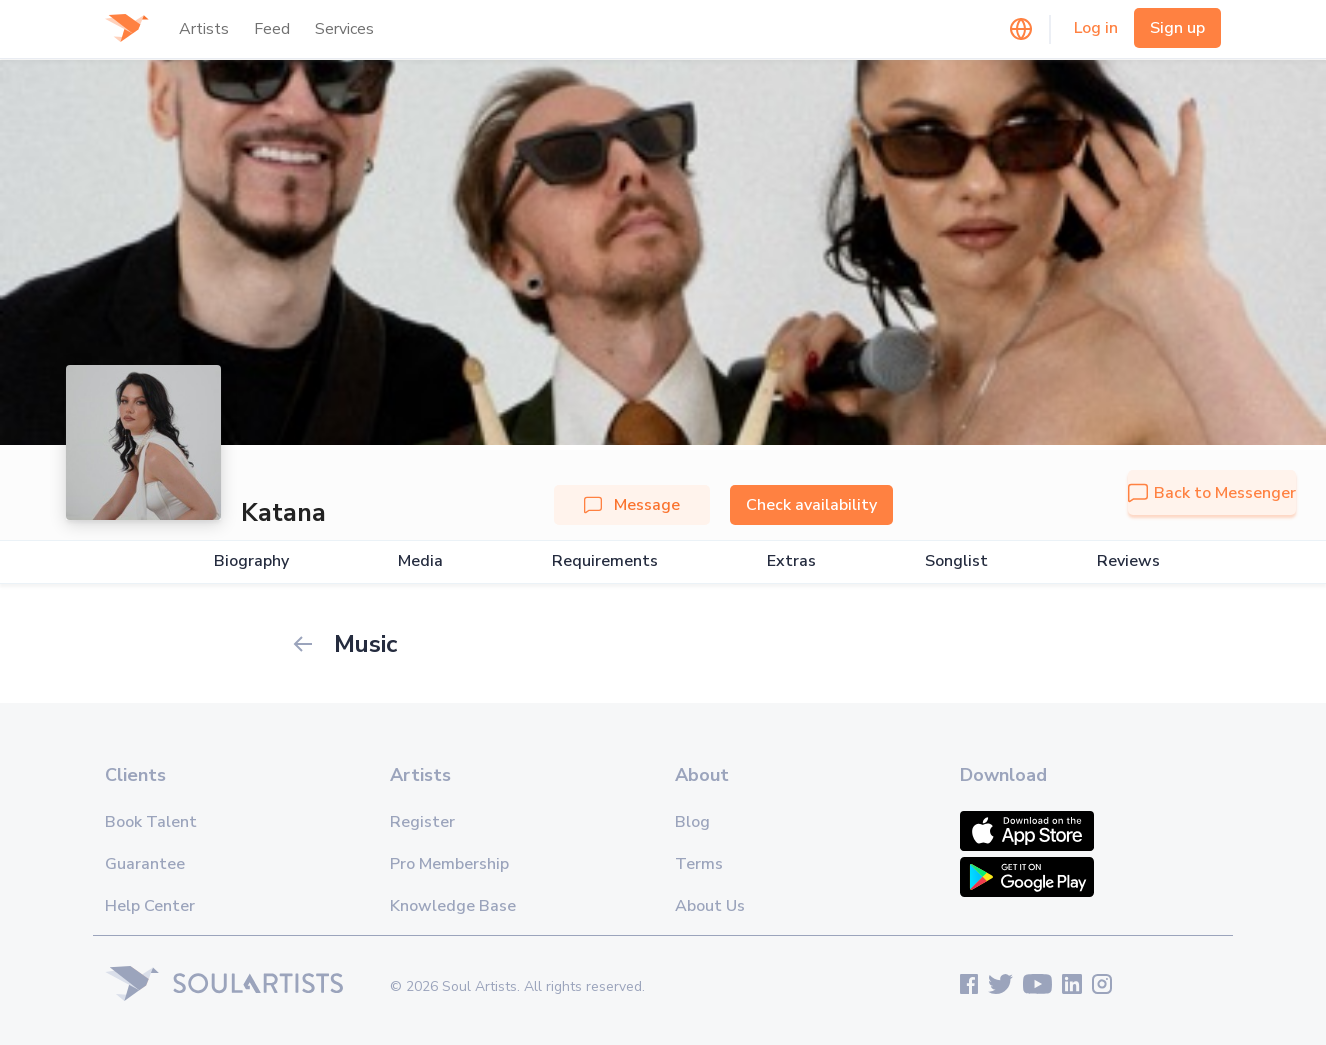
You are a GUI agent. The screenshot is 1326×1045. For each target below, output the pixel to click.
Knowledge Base (453, 906)
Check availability (811, 505)
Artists (204, 29)
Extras (791, 561)
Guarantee (145, 864)
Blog (692, 822)
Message (632, 505)
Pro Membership (449, 864)
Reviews (1128, 561)
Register (422, 822)
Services (344, 29)
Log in (1096, 28)
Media (420, 561)
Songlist (956, 561)
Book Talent (151, 822)
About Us (710, 906)
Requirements (605, 561)
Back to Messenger (1212, 493)
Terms (699, 864)
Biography (251, 561)
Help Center (150, 906)
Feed (272, 29)
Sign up (1177, 28)
